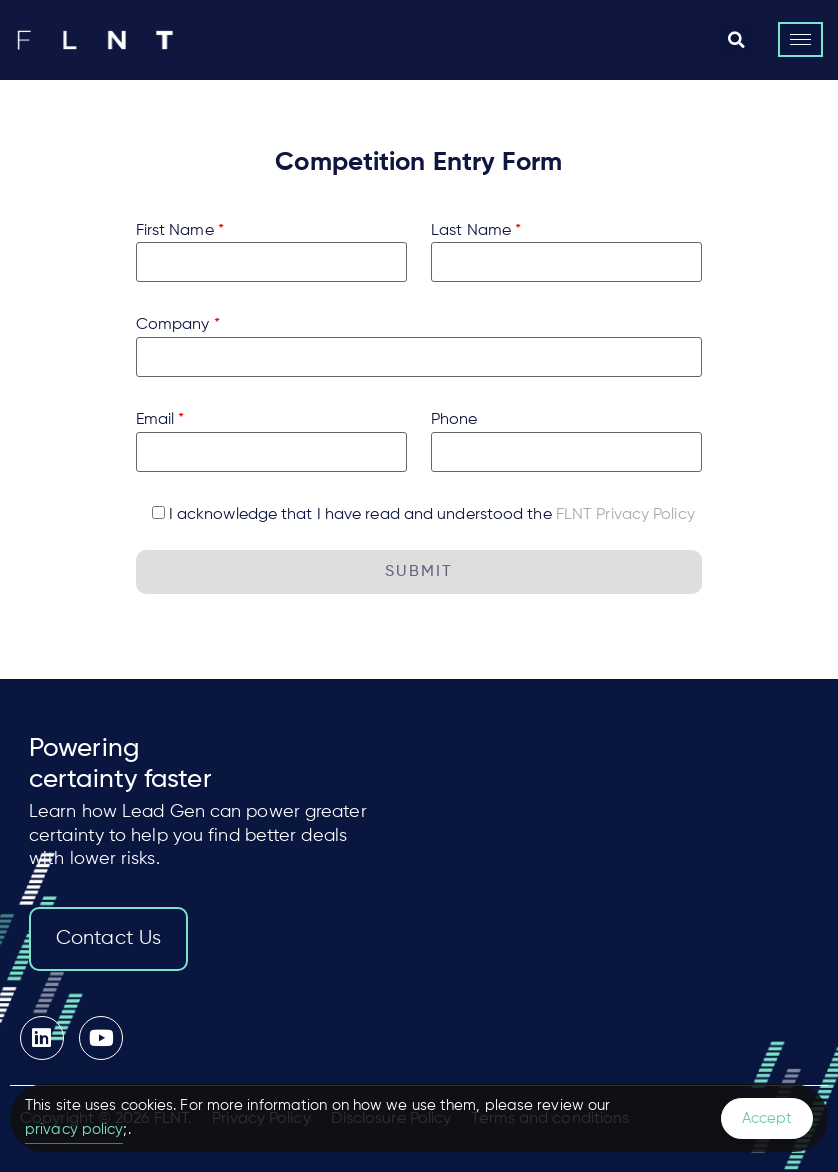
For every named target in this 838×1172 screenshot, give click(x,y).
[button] (736, 40)
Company (178, 325)
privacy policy (74, 1129)
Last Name (476, 231)
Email (160, 420)
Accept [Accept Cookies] (767, 1118)
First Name (180, 231)
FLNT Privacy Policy (625, 515)
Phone (454, 420)
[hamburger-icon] (800, 39)
